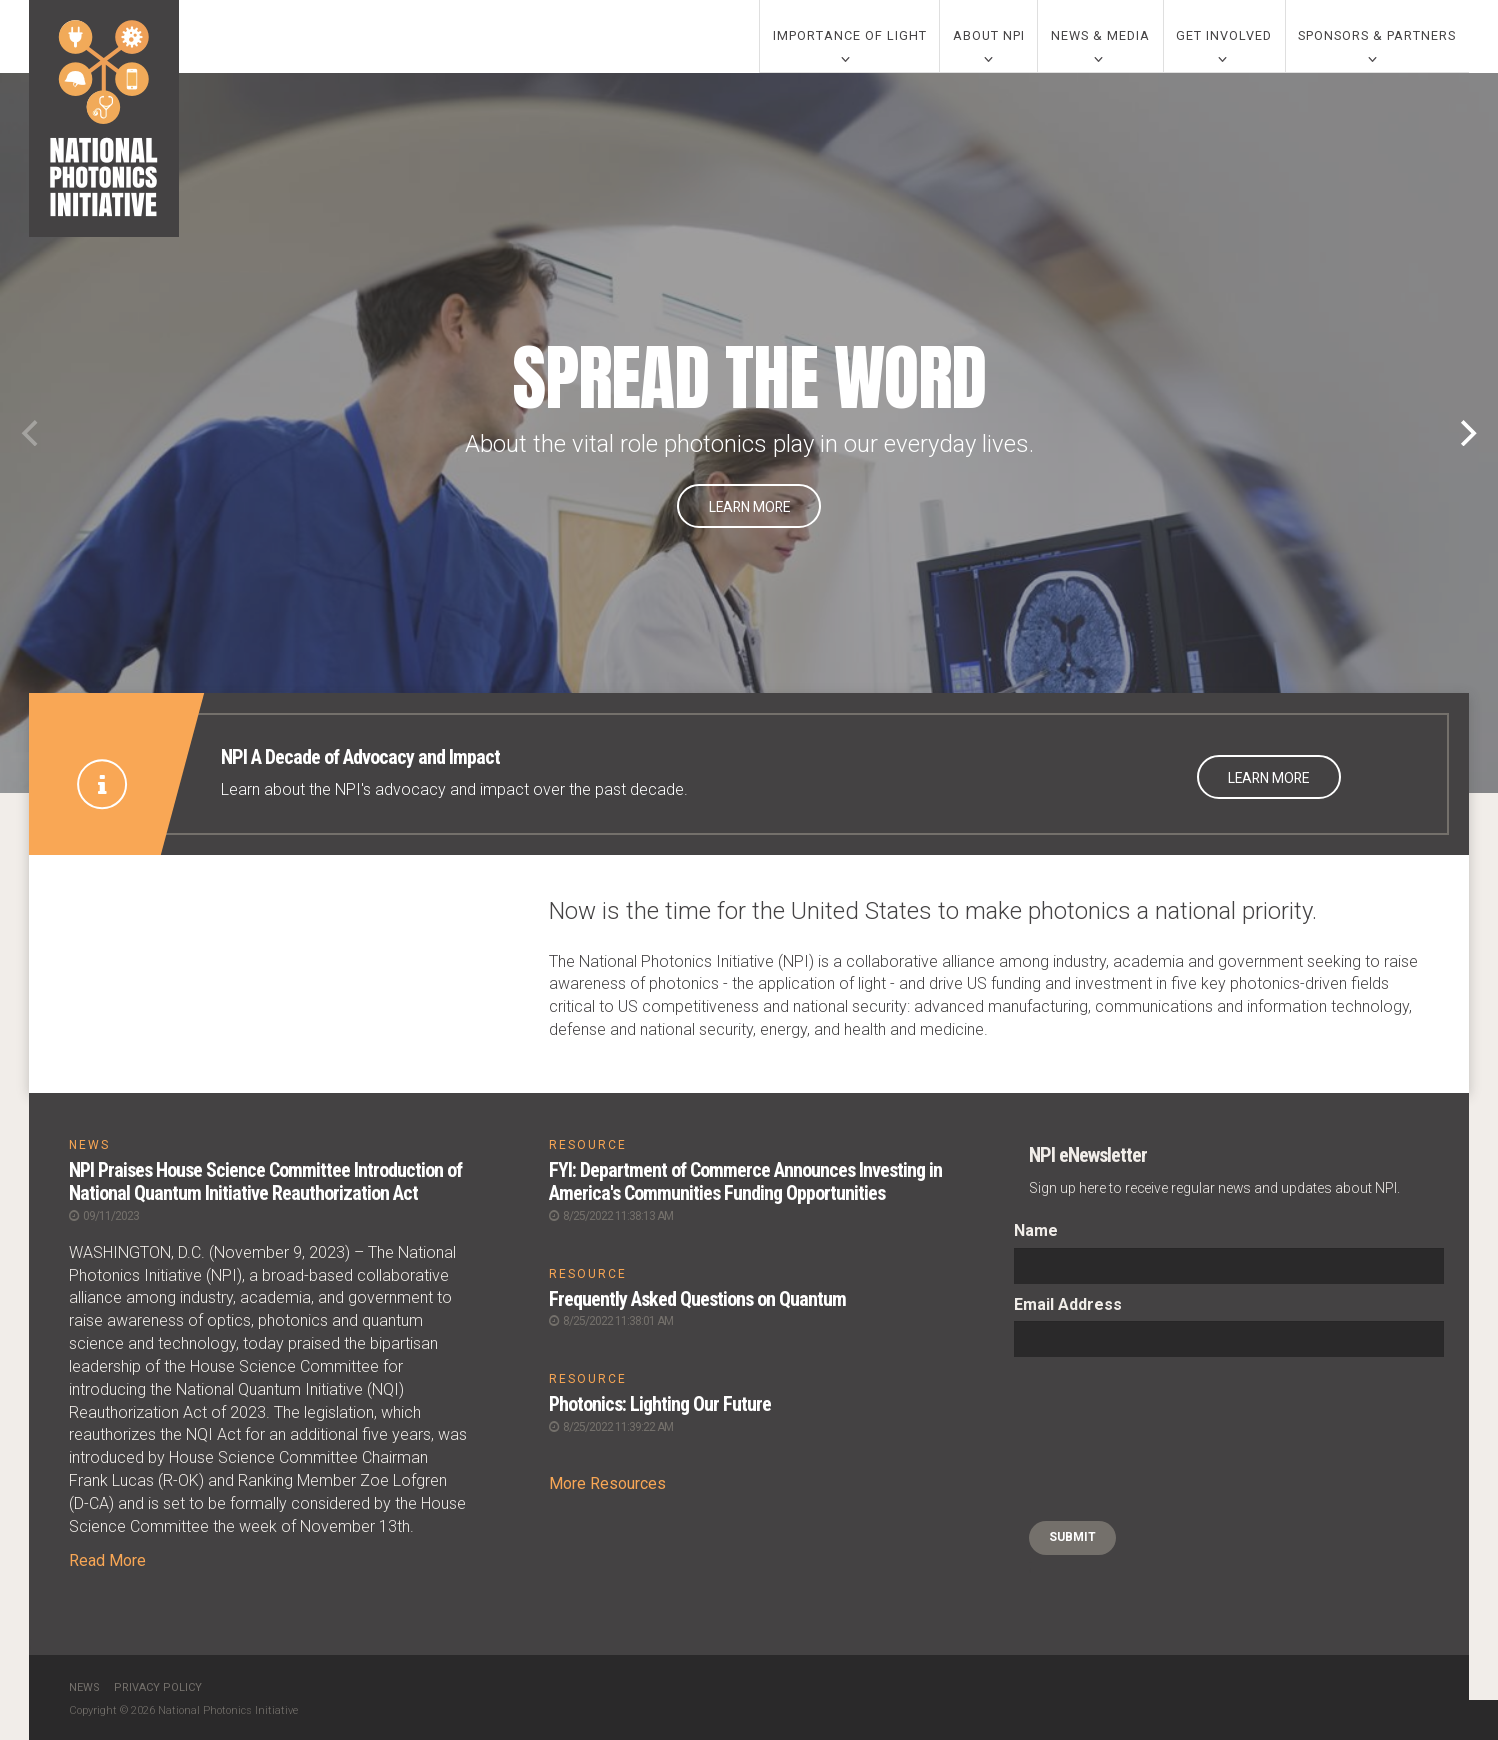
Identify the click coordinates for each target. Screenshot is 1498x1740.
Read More (107, 1559)
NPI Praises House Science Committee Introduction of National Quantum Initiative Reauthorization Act (266, 1182)
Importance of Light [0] (850, 36)
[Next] (1466, 434)
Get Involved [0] (1224, 36)
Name (1036, 1231)
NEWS (89, 1146)
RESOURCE (588, 1146)
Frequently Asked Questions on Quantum (697, 1298)
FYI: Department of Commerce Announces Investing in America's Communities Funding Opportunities (746, 1182)
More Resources (607, 1481)
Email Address (1068, 1305)
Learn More (749, 508)
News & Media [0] (1100, 36)
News (84, 1687)
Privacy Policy (158, 1687)
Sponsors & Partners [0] (1377, 36)
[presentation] (1096, 1441)
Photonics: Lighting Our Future (661, 1403)
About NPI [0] (989, 36)
